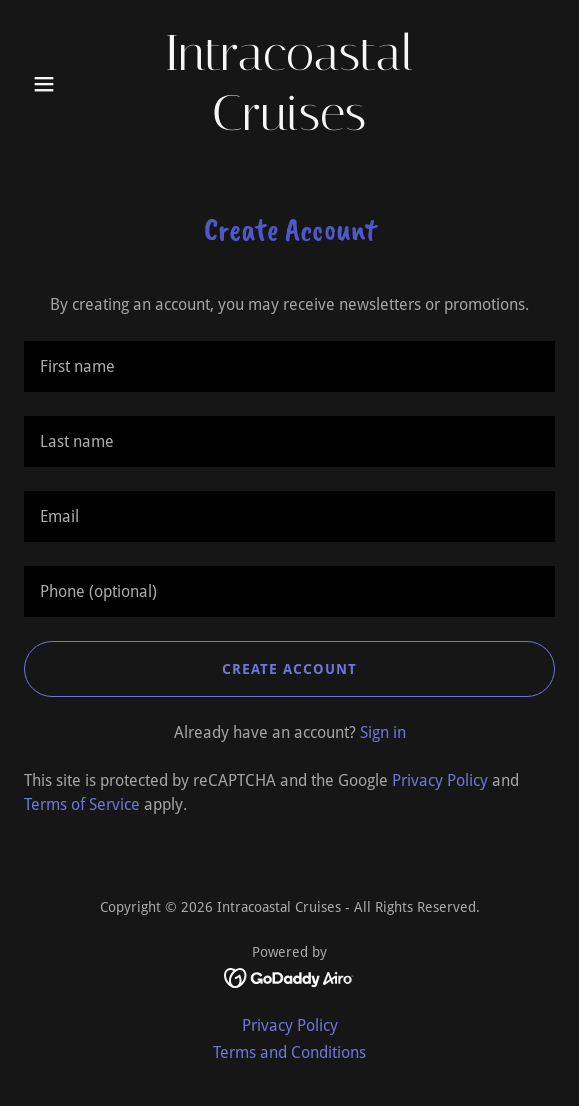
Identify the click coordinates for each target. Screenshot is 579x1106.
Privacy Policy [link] (440, 780)
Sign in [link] (383, 732)
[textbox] (289, 366)
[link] (290, 124)
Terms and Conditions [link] (289, 1052)
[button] (64, 84)
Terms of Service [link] (82, 804)
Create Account (289, 669)
